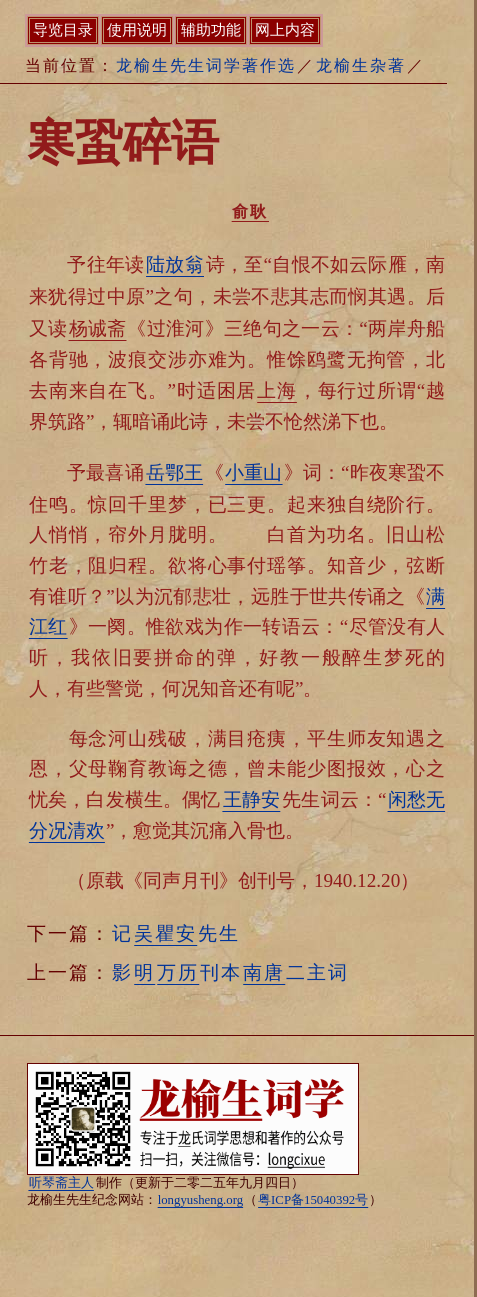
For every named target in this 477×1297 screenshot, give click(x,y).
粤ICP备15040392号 (313, 1200)
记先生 (176, 933)
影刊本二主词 (230, 972)
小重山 (253, 472)
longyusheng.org (200, 1200)
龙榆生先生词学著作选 (206, 65)
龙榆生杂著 (361, 65)
